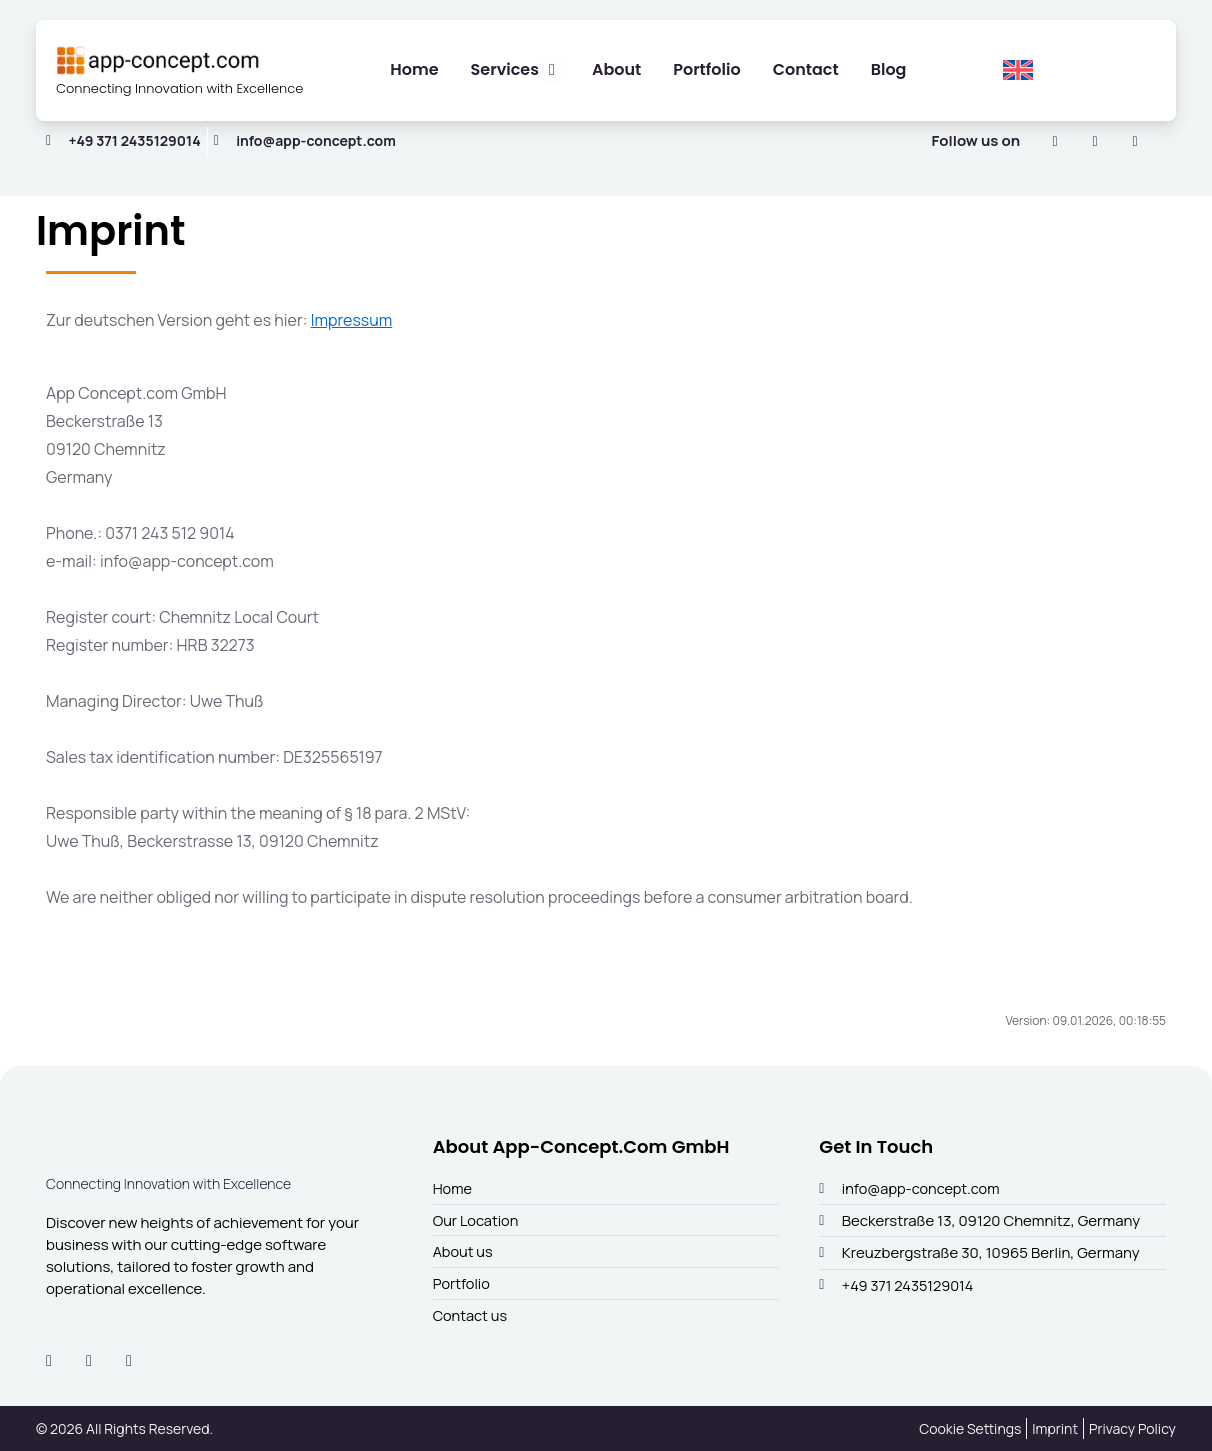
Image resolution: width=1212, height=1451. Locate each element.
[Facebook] (1135, 152)
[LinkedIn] (1055, 152)
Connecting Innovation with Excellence (151, 96)
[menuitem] (1018, 75)
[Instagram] (1095, 152)
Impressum (352, 331)
